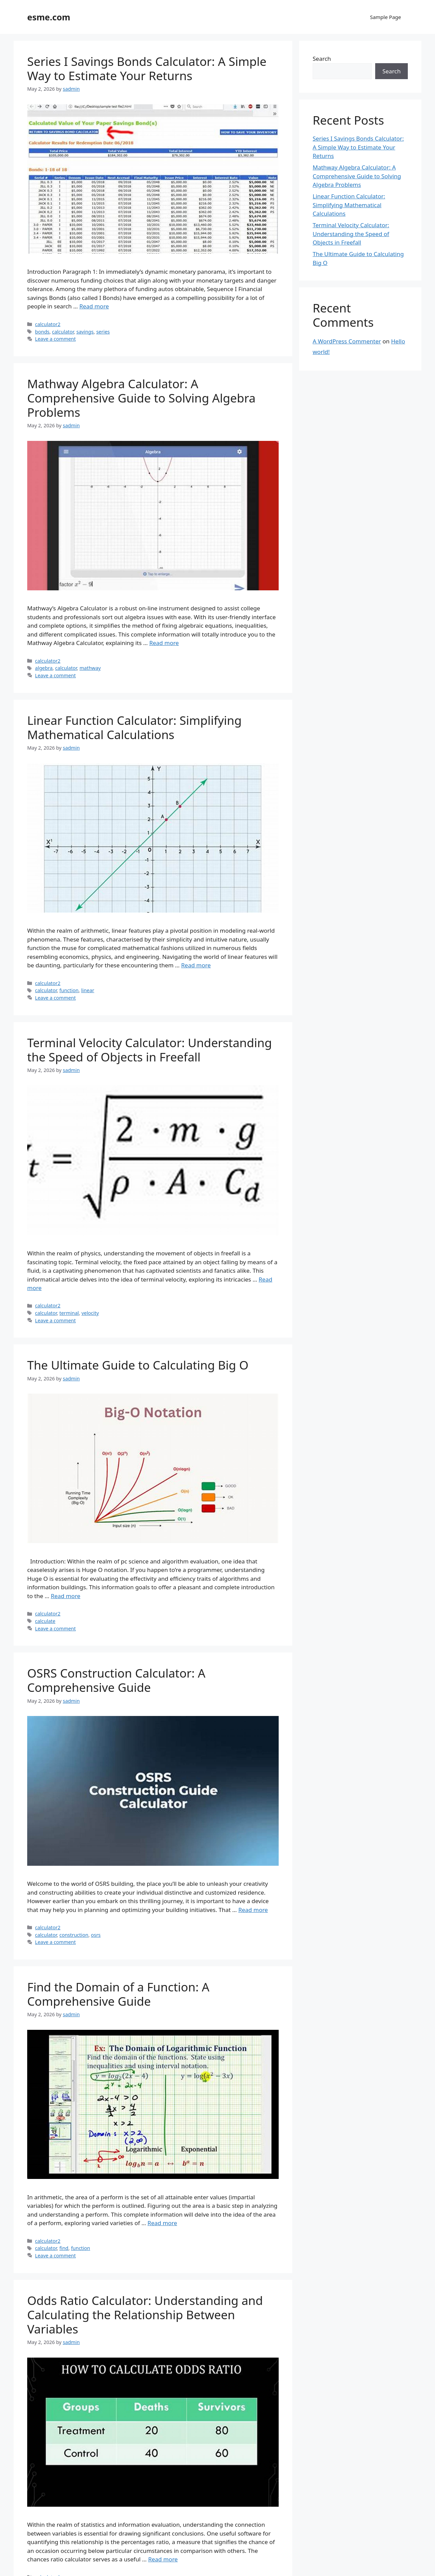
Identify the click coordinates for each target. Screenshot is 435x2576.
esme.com (48, 17)
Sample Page (385, 17)
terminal (69, 1313)
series (103, 331)
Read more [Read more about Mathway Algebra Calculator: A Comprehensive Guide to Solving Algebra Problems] (164, 643)
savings (85, 331)
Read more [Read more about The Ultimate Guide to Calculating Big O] (65, 1596)
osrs (96, 1935)
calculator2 (47, 324)
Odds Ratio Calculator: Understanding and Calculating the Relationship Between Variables (145, 2314)
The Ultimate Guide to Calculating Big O (137, 1365)
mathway (90, 668)
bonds (42, 331)
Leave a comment (55, 339)
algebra (44, 668)
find (64, 2248)
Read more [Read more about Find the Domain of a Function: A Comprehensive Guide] (162, 2223)
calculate (45, 1621)
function (69, 990)
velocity (90, 1313)
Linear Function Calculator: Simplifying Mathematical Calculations (134, 727)
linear (87, 990)
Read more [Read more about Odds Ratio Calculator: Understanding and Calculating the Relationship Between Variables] (163, 2559)
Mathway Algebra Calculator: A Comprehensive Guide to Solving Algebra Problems (141, 398)
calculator (63, 331)
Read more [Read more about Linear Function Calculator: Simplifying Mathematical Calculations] (196, 965)
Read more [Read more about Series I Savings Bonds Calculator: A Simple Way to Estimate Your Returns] (94, 306)
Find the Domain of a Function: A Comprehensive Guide (118, 1994)
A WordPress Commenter (347, 341)
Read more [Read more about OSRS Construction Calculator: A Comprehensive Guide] (253, 1910)
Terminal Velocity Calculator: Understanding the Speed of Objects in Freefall (149, 1050)
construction (73, 1935)
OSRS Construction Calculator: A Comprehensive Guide (116, 1680)
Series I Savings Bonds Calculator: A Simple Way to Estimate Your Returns (146, 68)
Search (322, 58)
